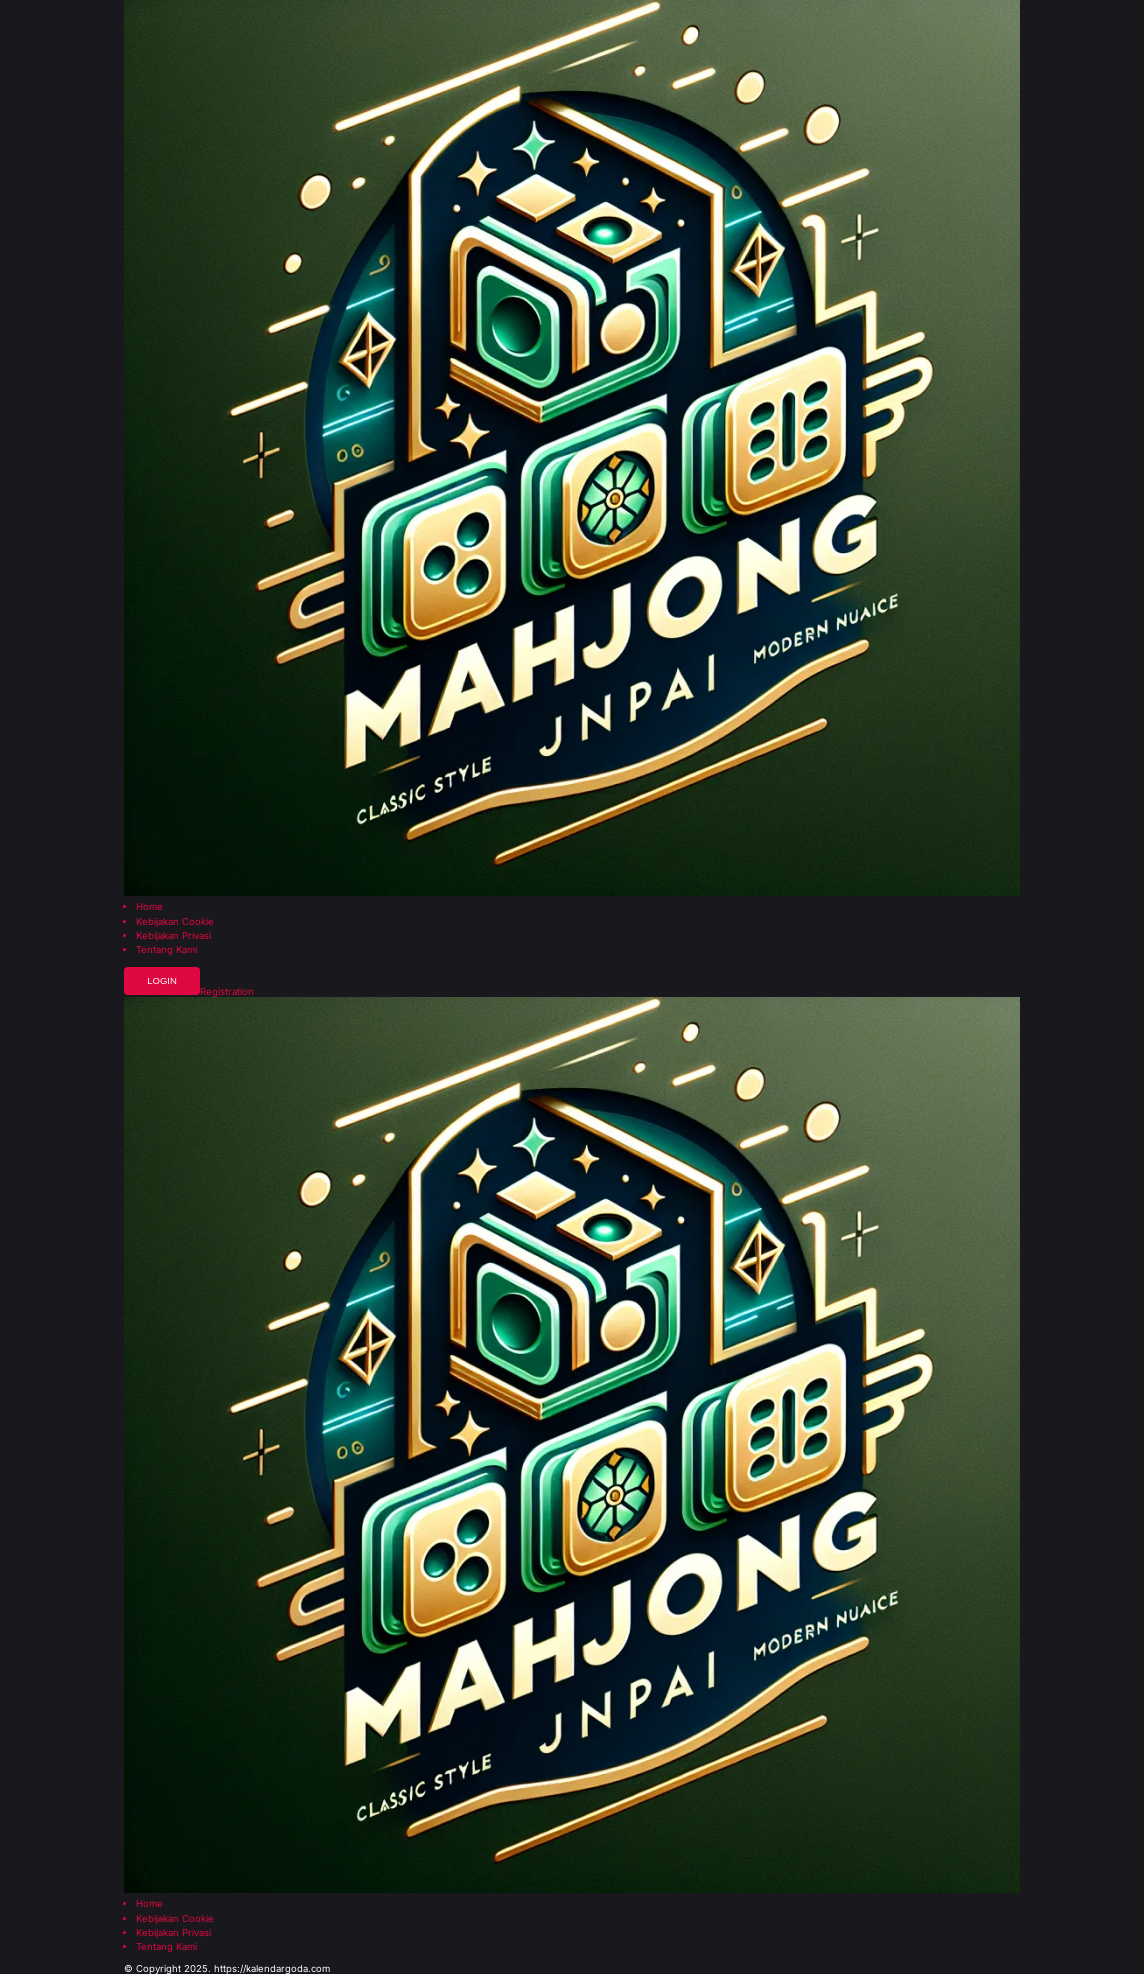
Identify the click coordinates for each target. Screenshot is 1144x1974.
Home (149, 907)
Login (162, 980)
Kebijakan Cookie (175, 922)
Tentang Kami (166, 950)
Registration (227, 992)
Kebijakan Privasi (173, 936)
